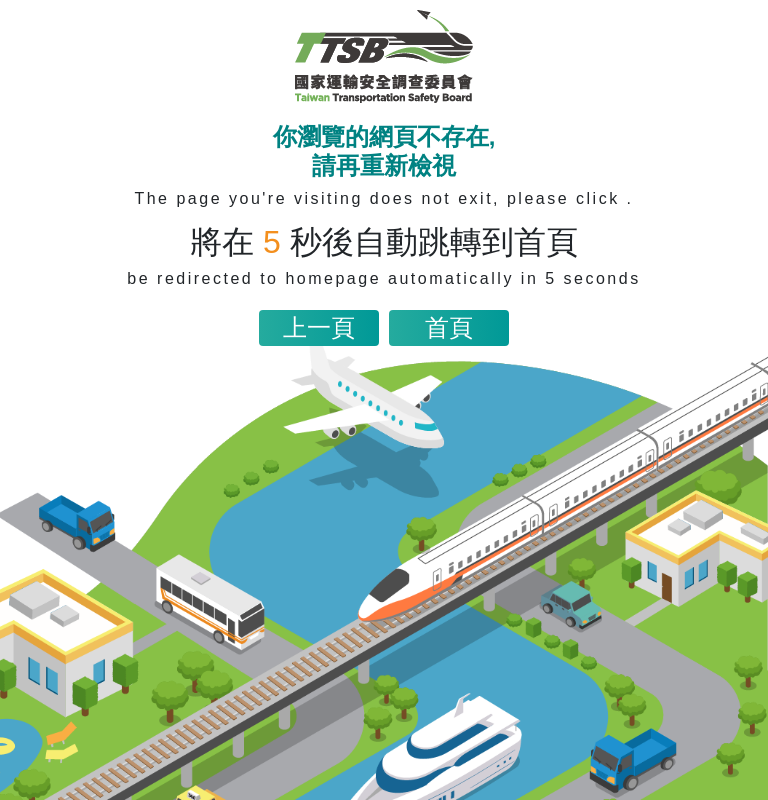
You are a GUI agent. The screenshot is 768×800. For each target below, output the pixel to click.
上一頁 (319, 327)
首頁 (449, 327)
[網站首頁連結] (384, 56)
